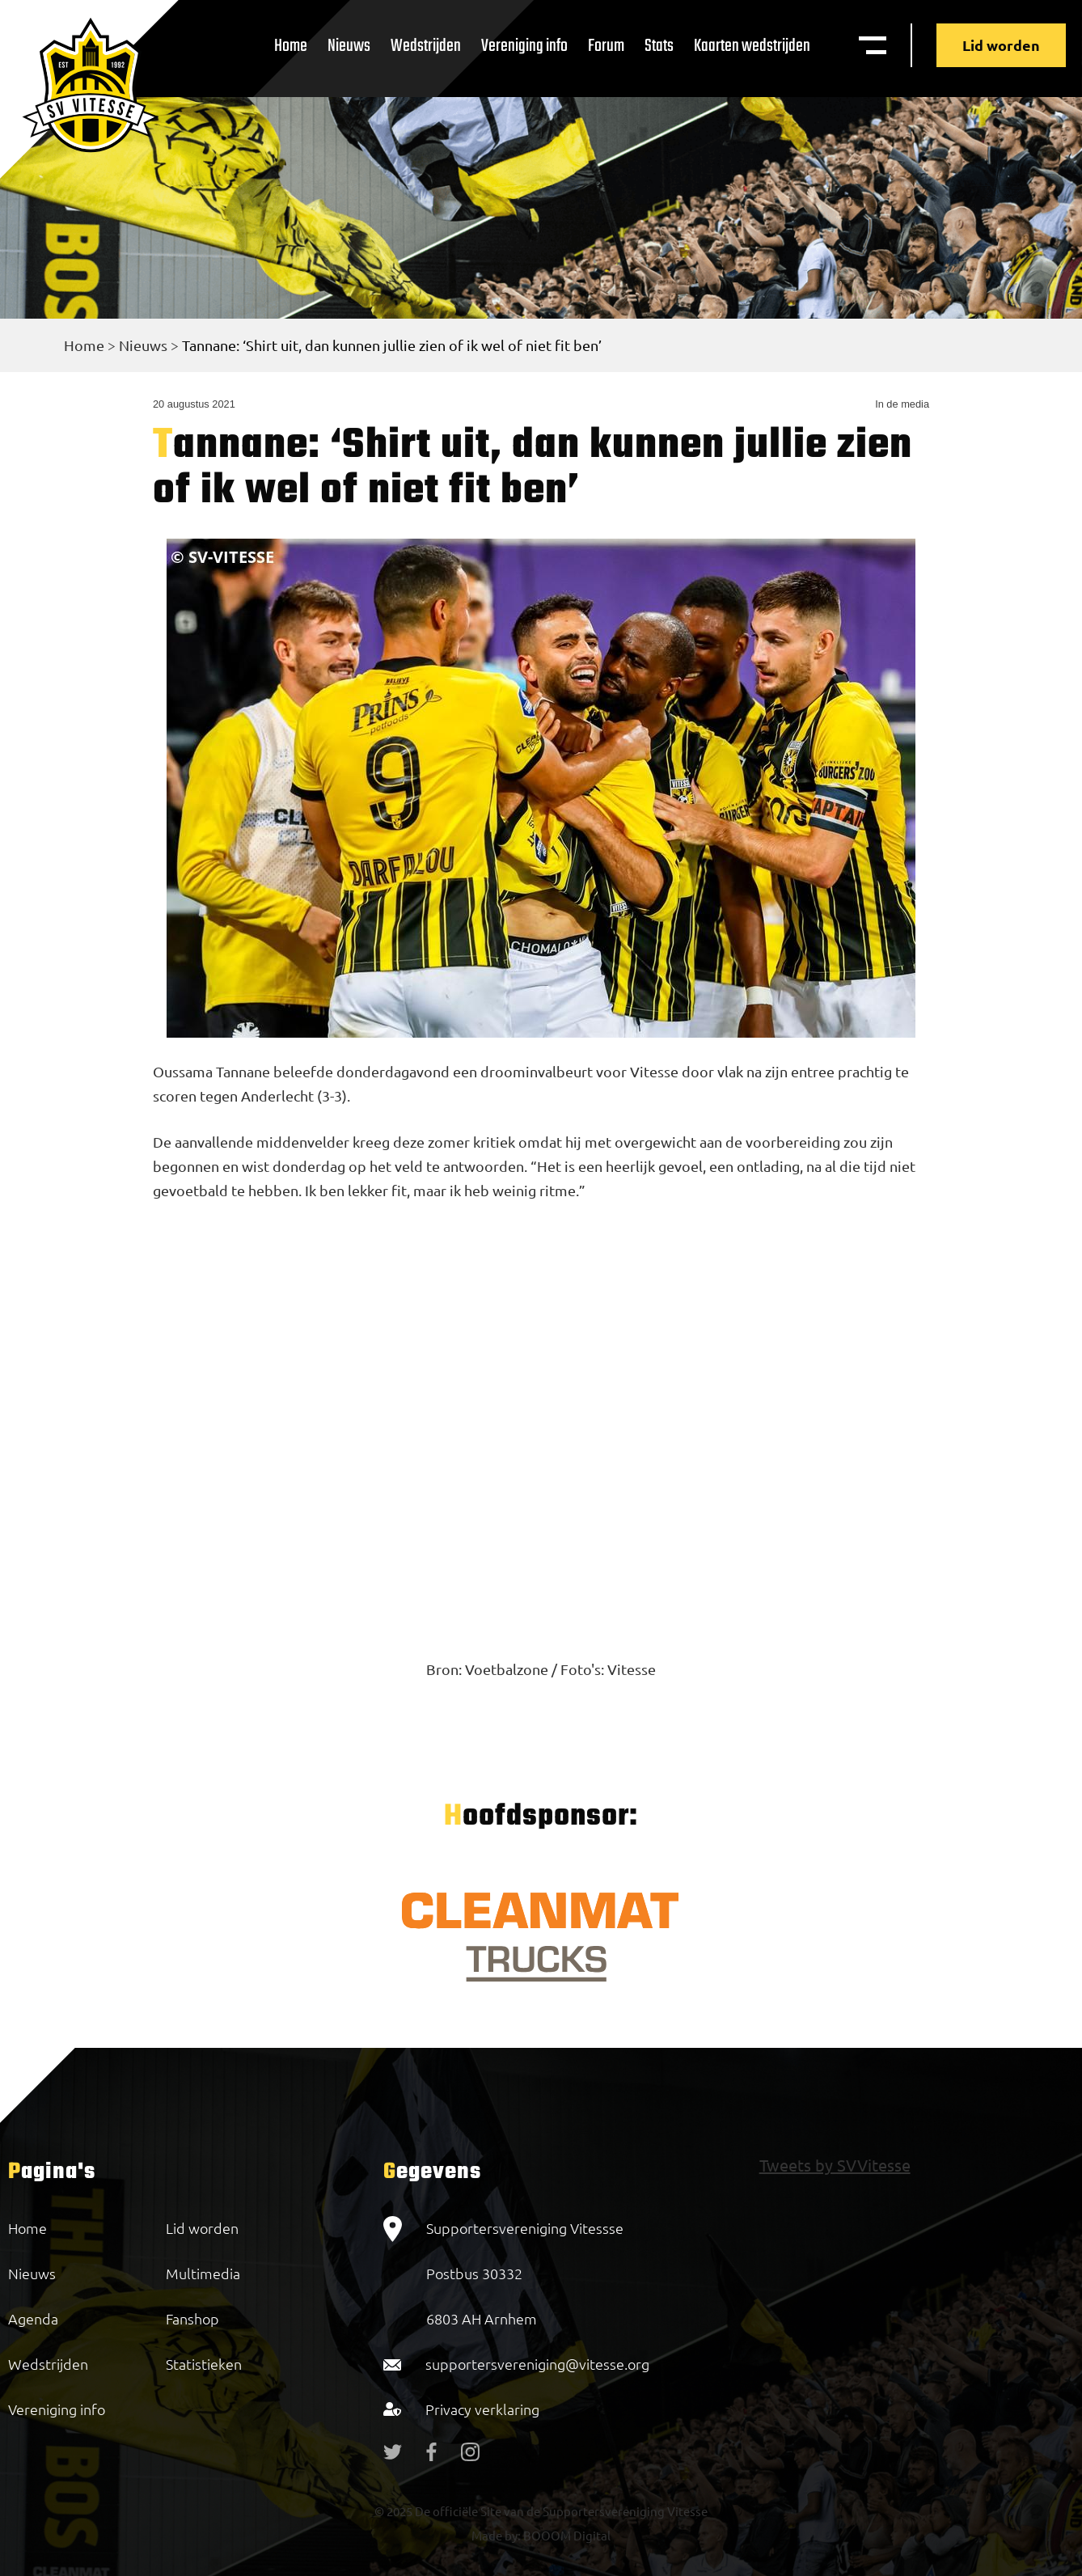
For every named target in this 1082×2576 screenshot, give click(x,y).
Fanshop (192, 2318)
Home (290, 46)
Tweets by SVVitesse (835, 2165)
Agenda (33, 2318)
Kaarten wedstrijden (752, 46)
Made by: (496, 2535)
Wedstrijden (426, 46)
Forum (606, 46)
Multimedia (203, 2273)
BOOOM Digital (566, 2535)
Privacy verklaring (482, 2409)
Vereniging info (524, 46)
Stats (659, 46)
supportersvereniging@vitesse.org (537, 2363)
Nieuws (349, 46)
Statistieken (204, 2363)
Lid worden (1001, 45)
